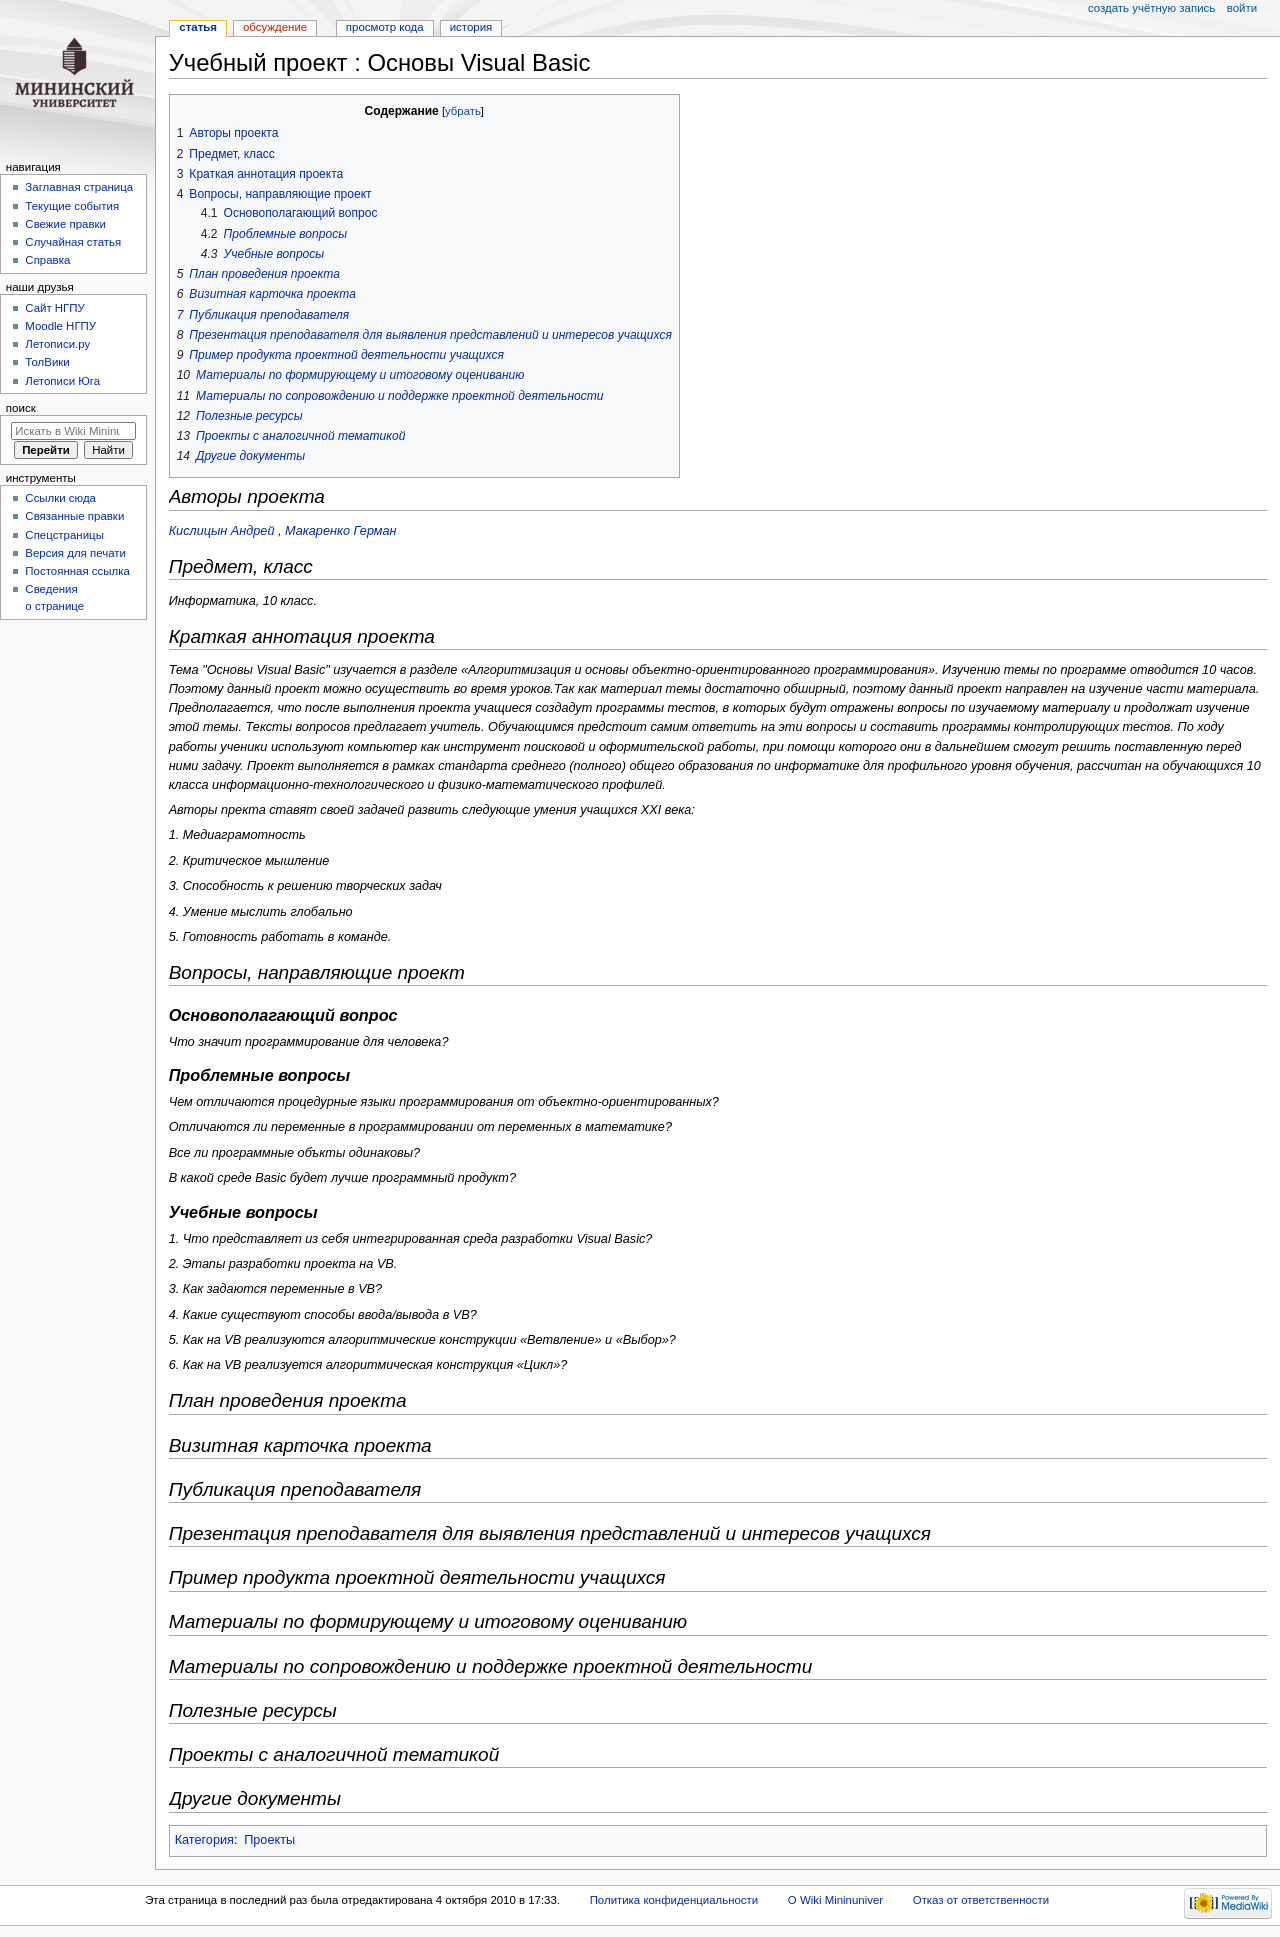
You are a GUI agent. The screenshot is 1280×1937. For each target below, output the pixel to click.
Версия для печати (75, 553)
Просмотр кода (385, 27)
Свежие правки (65, 224)
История (471, 27)
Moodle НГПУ (60, 326)
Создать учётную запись (1151, 8)
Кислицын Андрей (222, 531)
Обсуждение (275, 27)
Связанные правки (74, 516)
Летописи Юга (62, 381)
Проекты (269, 1840)
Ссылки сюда (60, 498)
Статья (198, 27)
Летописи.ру (57, 344)
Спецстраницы (64, 535)
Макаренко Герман (341, 531)
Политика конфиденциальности (674, 1900)
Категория (204, 1840)
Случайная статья (73, 242)
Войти (1242, 8)
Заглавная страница (79, 187)
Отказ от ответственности (981, 1900)
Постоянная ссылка (77, 571)
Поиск (21, 408)
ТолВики (47, 362)
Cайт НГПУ (54, 308)
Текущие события (72, 206)
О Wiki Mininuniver (835, 1900)
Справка (47, 260)
